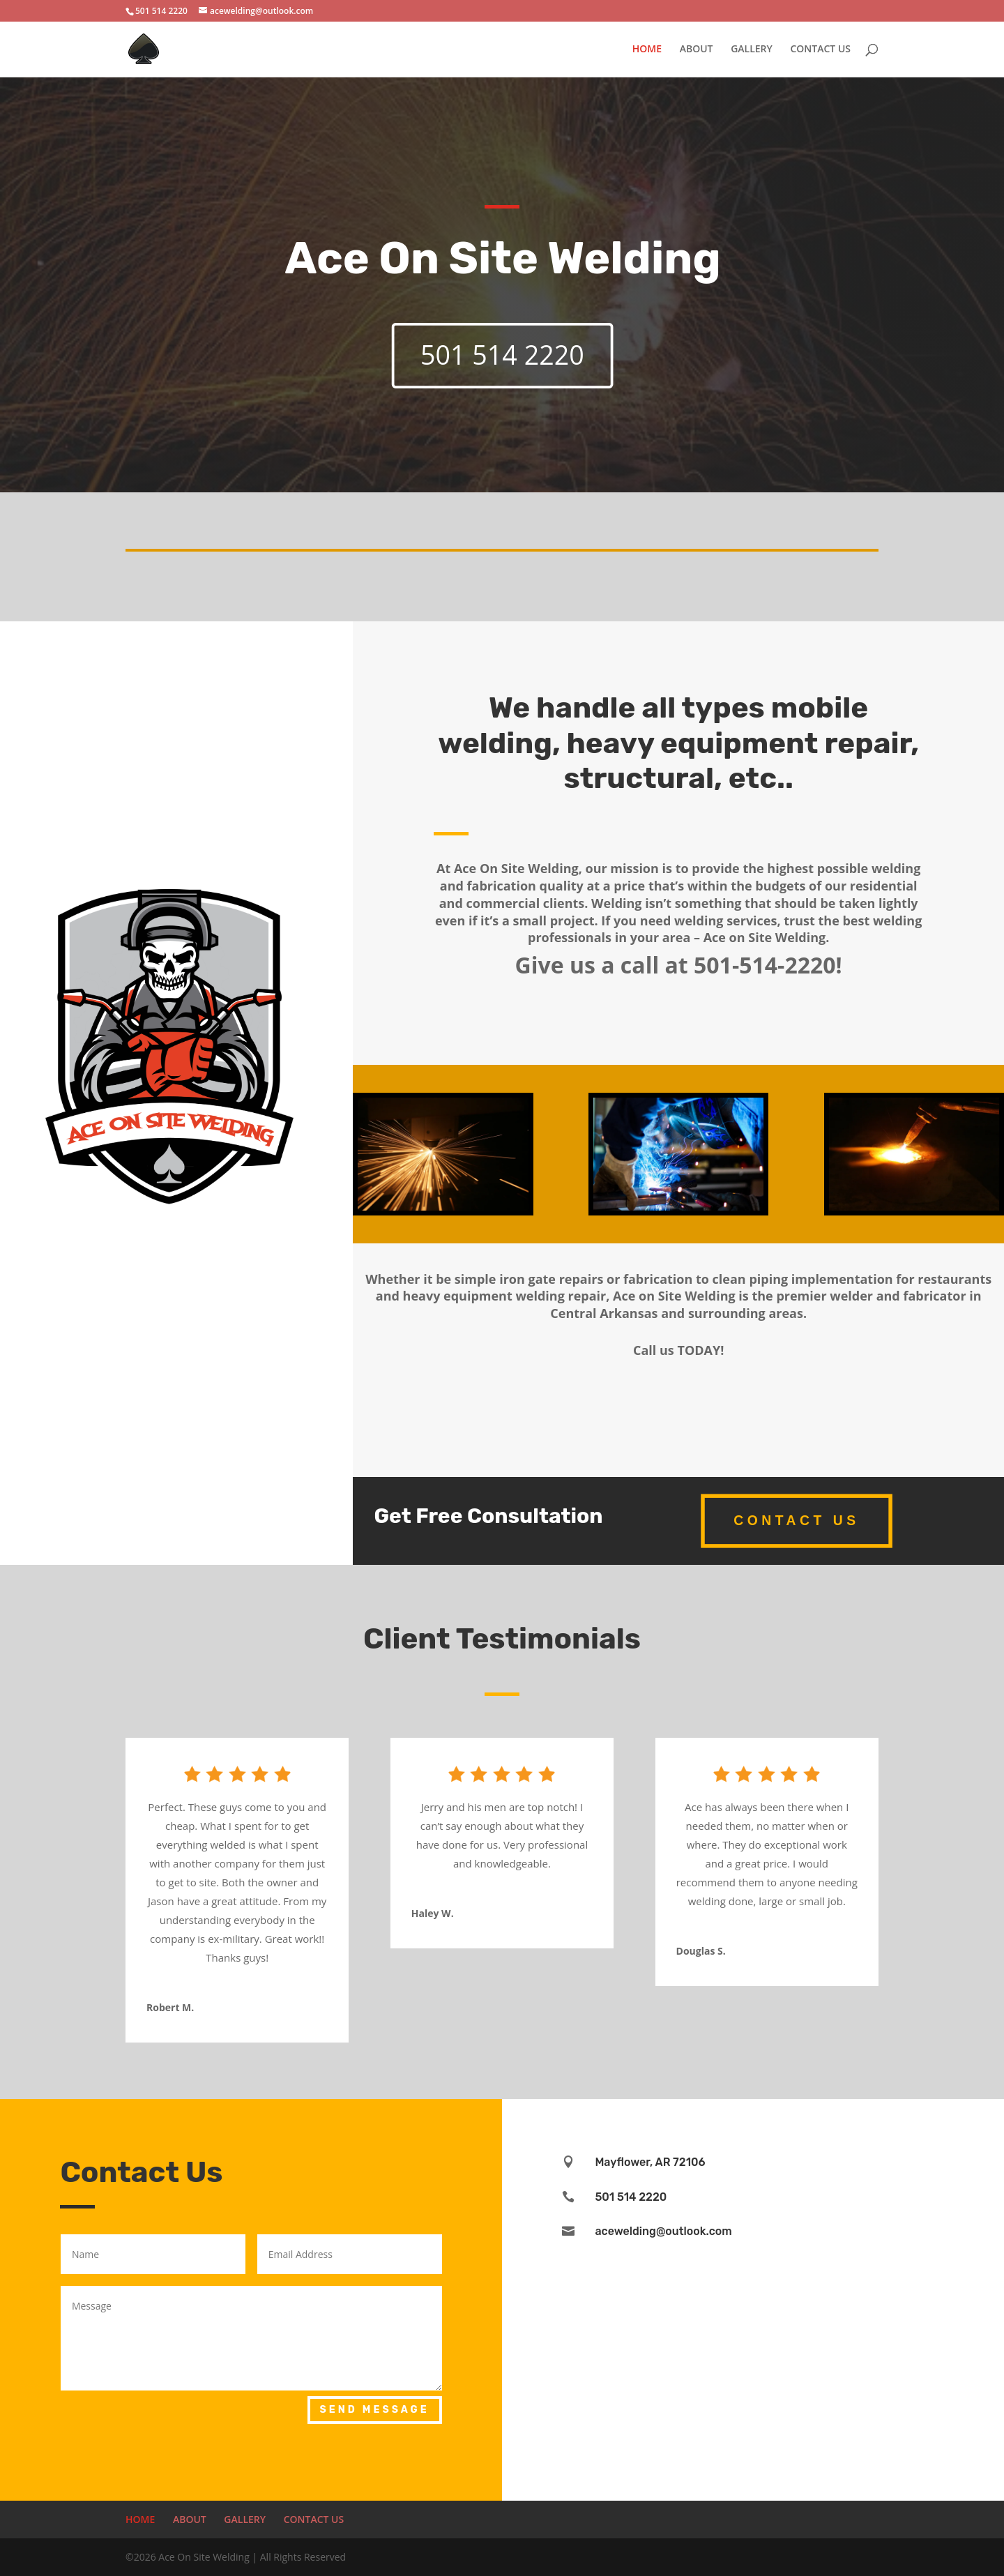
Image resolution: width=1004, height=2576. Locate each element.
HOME (647, 49)
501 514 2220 (502, 354)
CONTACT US (820, 49)
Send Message (374, 2410)
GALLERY (752, 49)
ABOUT (696, 49)
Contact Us (796, 1520)
